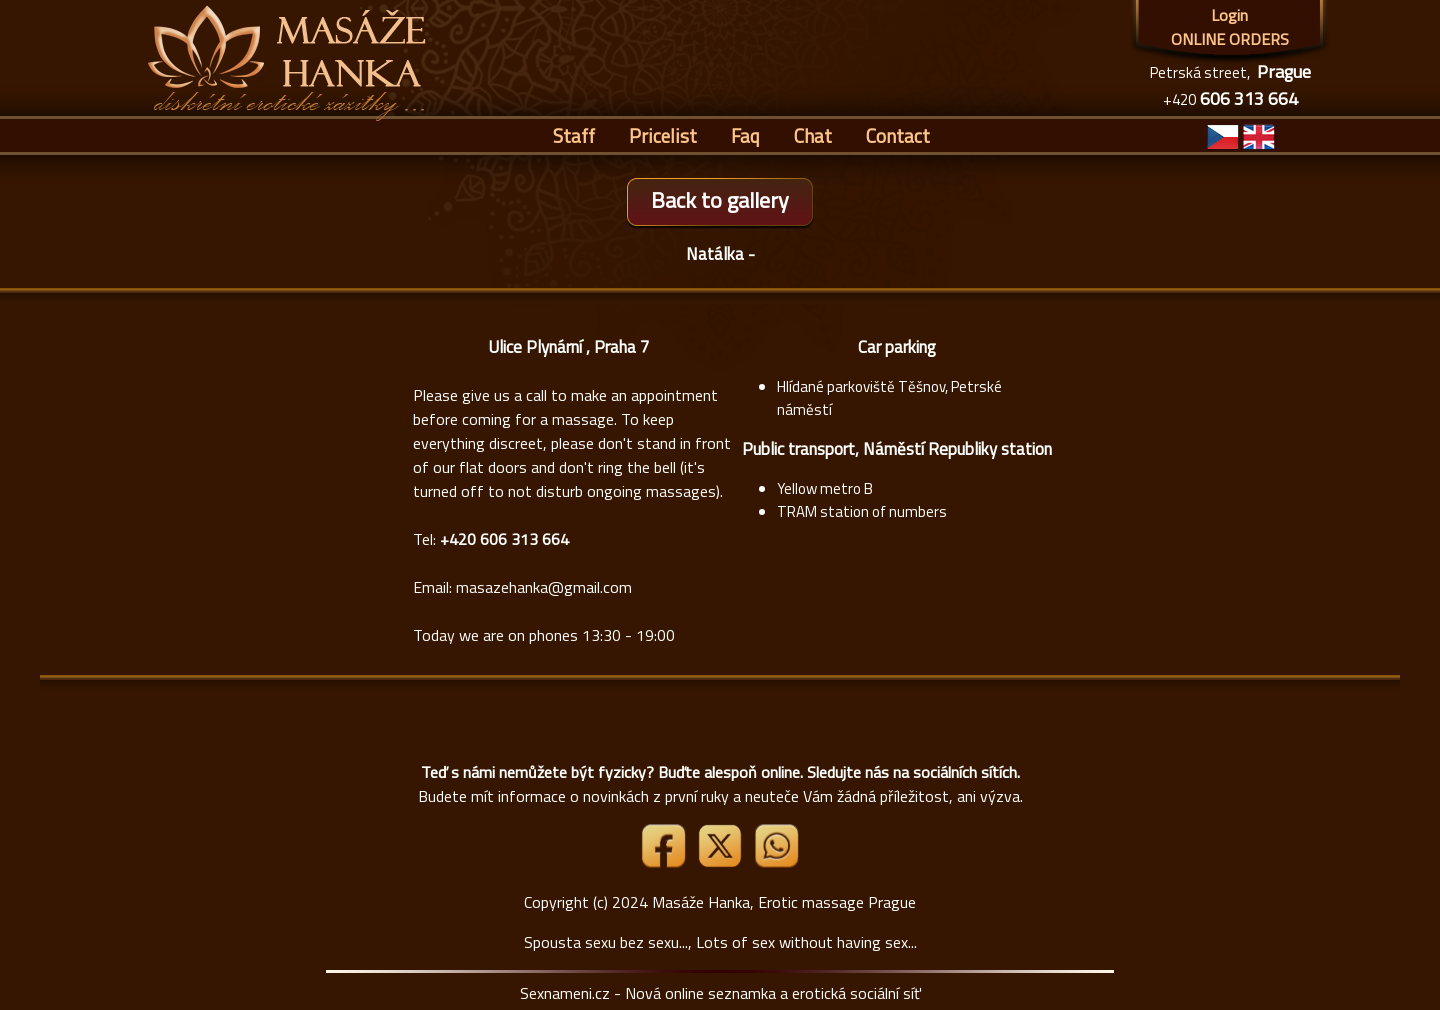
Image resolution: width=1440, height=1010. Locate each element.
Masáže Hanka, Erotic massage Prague (784, 902)
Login (1229, 15)
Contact (898, 135)
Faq (745, 135)
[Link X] (722, 862)
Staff (574, 135)
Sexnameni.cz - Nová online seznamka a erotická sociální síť (720, 993)
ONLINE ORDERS (1230, 39)
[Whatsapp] (776, 862)
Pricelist (663, 135)
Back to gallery (720, 200)
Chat (813, 135)
